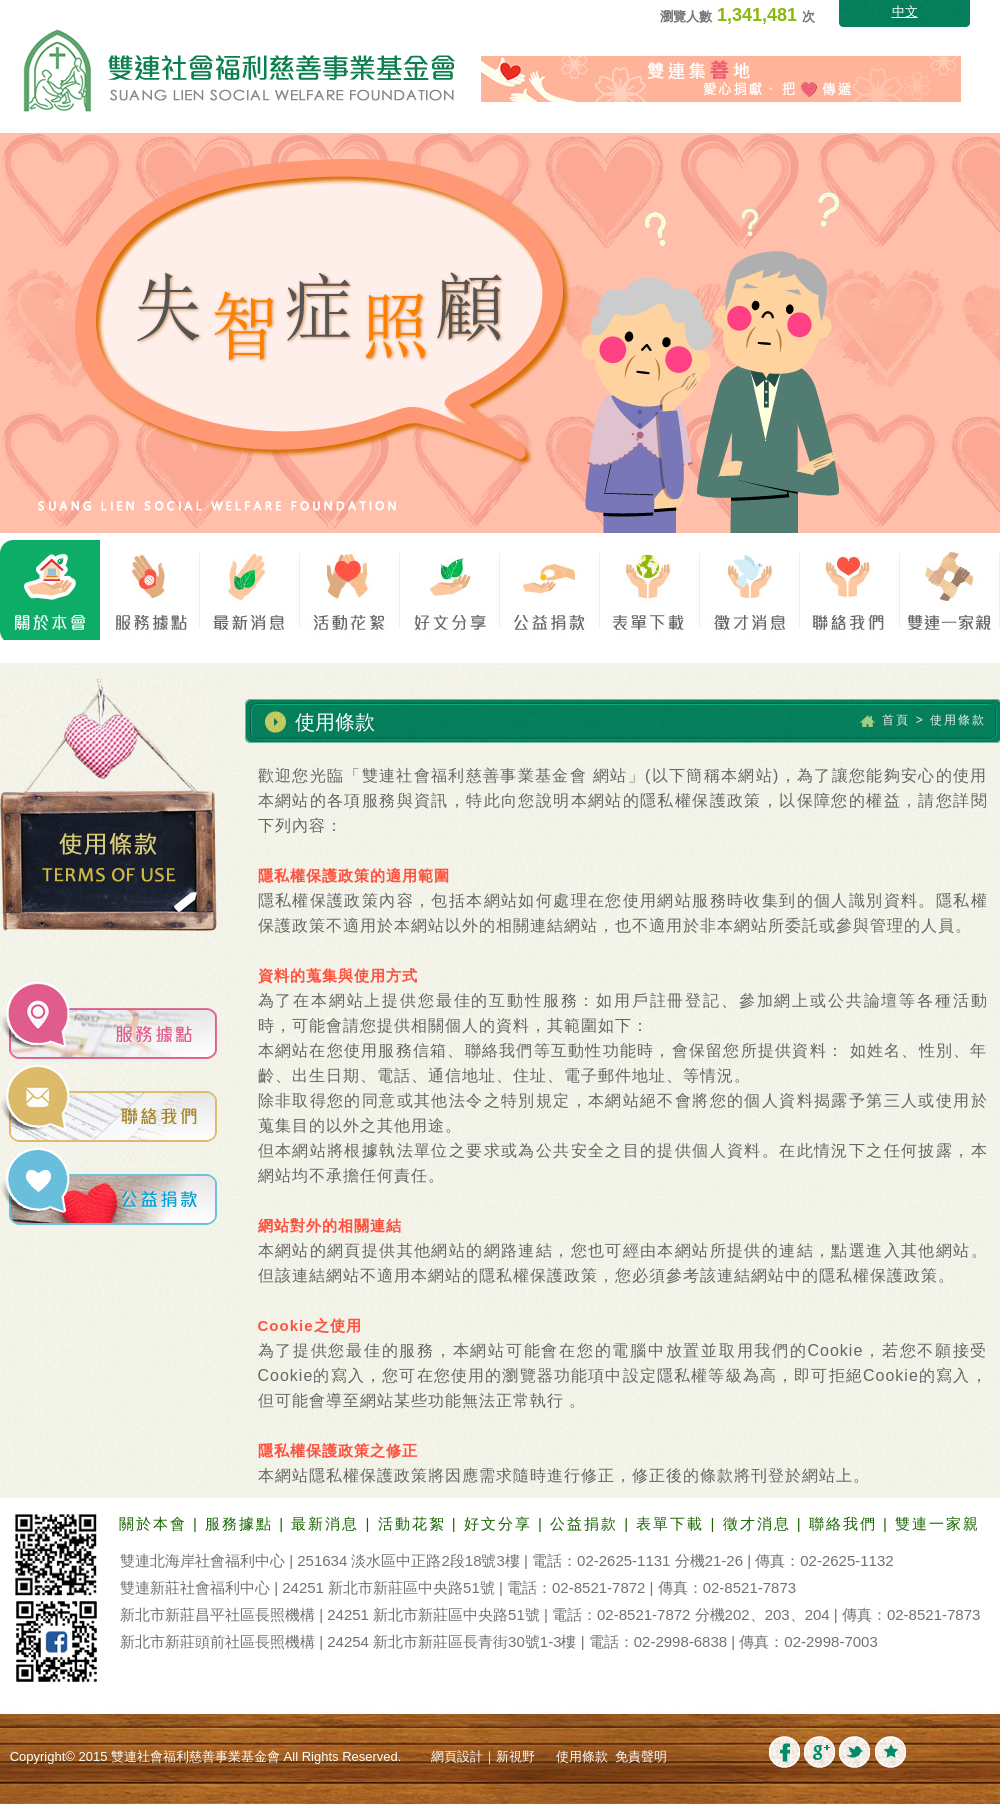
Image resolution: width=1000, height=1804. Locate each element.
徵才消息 (760, 1523)
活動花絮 (415, 1523)
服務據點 (242, 1523)
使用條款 (582, 1756)
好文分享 (501, 1523)
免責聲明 (641, 1756)
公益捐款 (587, 1523)
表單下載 (673, 1523)
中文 (905, 11)
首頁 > (903, 720)
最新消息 (328, 1523)
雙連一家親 (937, 1523)
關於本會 (156, 1523)
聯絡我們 (846, 1523)
